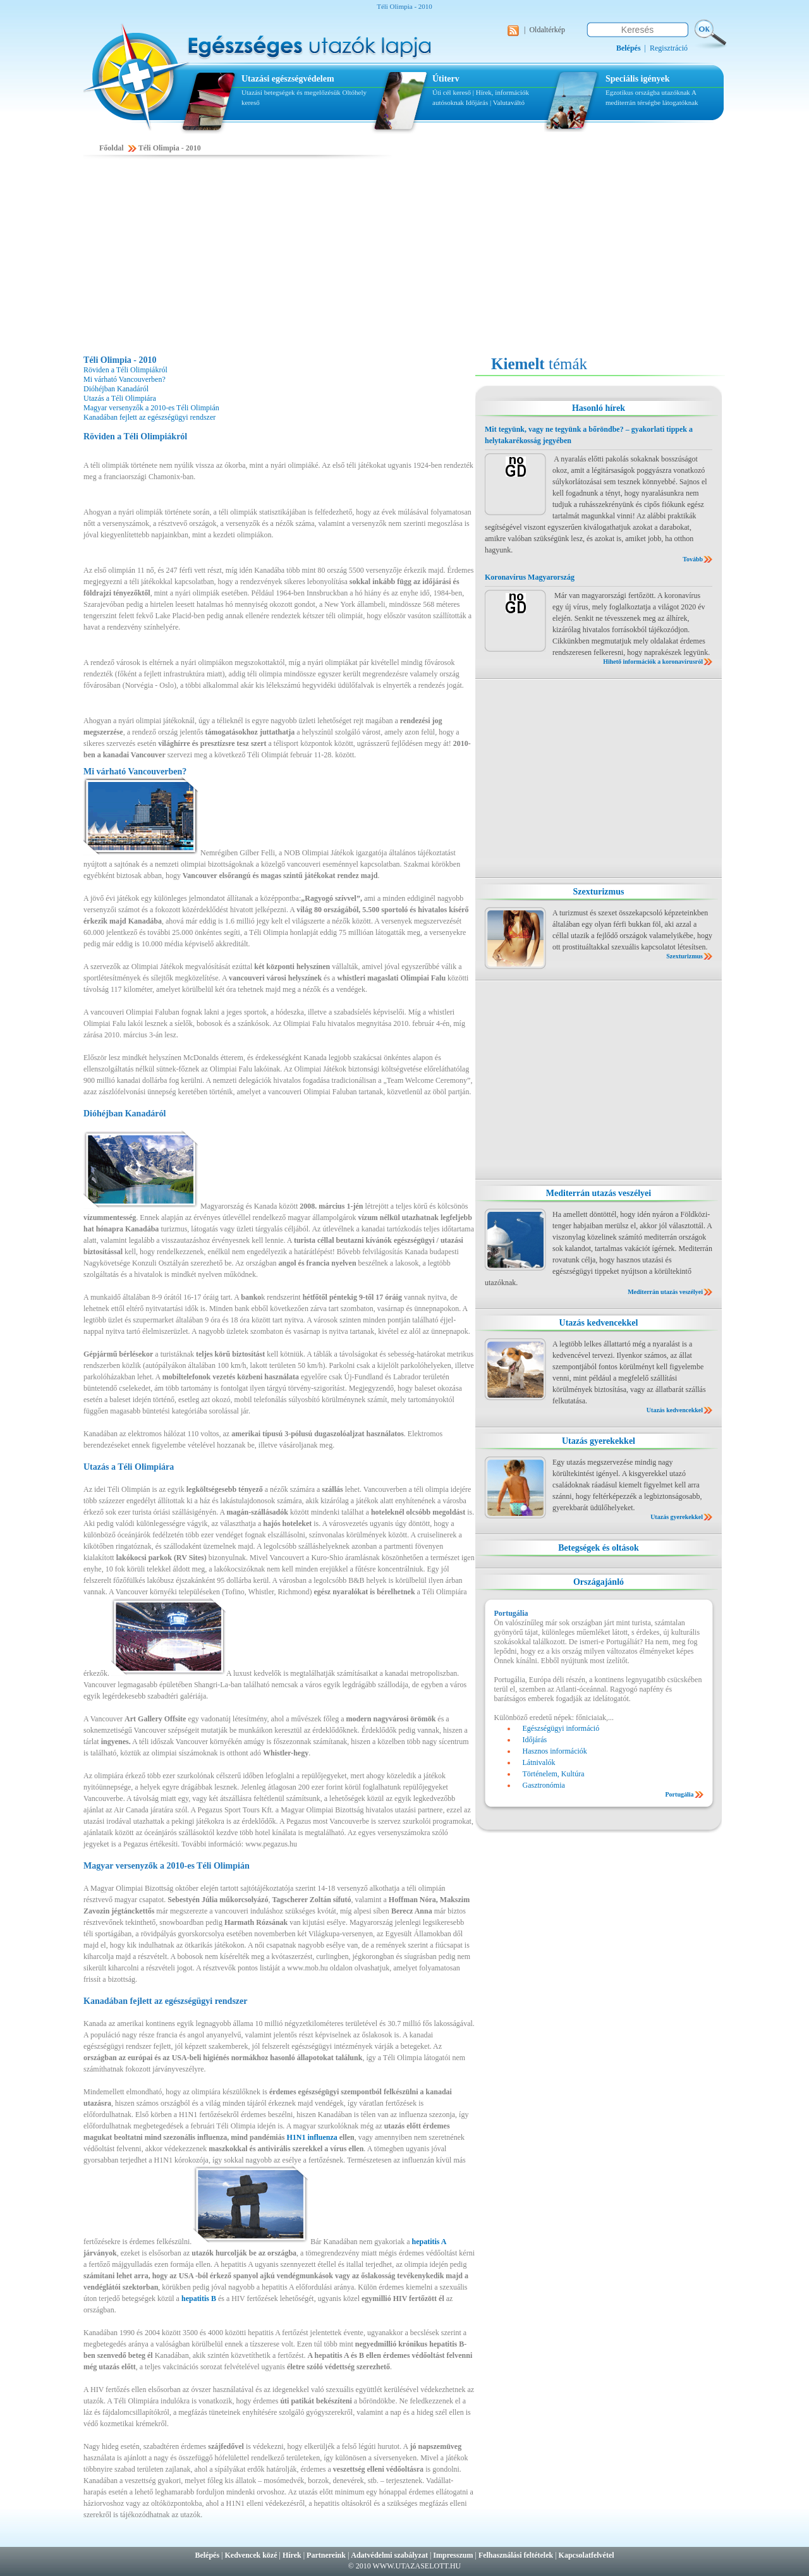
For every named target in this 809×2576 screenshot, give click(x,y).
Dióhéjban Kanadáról (116, 388)
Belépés (207, 2555)
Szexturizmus (598, 891)
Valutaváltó (509, 102)
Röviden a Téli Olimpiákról (125, 369)
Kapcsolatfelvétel (586, 2555)
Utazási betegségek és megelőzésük (291, 92)
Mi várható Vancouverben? (124, 379)
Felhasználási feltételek (515, 2555)
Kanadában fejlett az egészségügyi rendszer (149, 417)
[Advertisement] (404, 257)
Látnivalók (539, 1762)
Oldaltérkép (547, 29)
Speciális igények (637, 78)
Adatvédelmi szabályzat (389, 2555)
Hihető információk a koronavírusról (653, 661)
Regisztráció (669, 48)
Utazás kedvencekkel (598, 1323)
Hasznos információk (555, 1751)
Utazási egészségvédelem (287, 78)
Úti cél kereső (451, 92)
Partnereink (326, 2555)
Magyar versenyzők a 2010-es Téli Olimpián (151, 407)
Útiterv (445, 78)
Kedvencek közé (251, 2555)
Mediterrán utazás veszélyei (598, 1193)
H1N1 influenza (311, 2137)
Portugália (680, 1794)
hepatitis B (198, 2298)
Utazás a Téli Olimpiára (119, 398)
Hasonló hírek (598, 408)
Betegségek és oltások (598, 1548)
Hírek (292, 2555)
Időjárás (477, 102)
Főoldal (111, 147)
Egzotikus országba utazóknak (648, 92)
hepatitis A (429, 2241)
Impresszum (453, 2555)
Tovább (693, 559)
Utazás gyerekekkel (598, 1441)
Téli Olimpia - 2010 (169, 147)
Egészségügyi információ (561, 1728)
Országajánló (598, 1582)
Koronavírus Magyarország (530, 577)
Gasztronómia (544, 1785)
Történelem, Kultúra (554, 1773)
